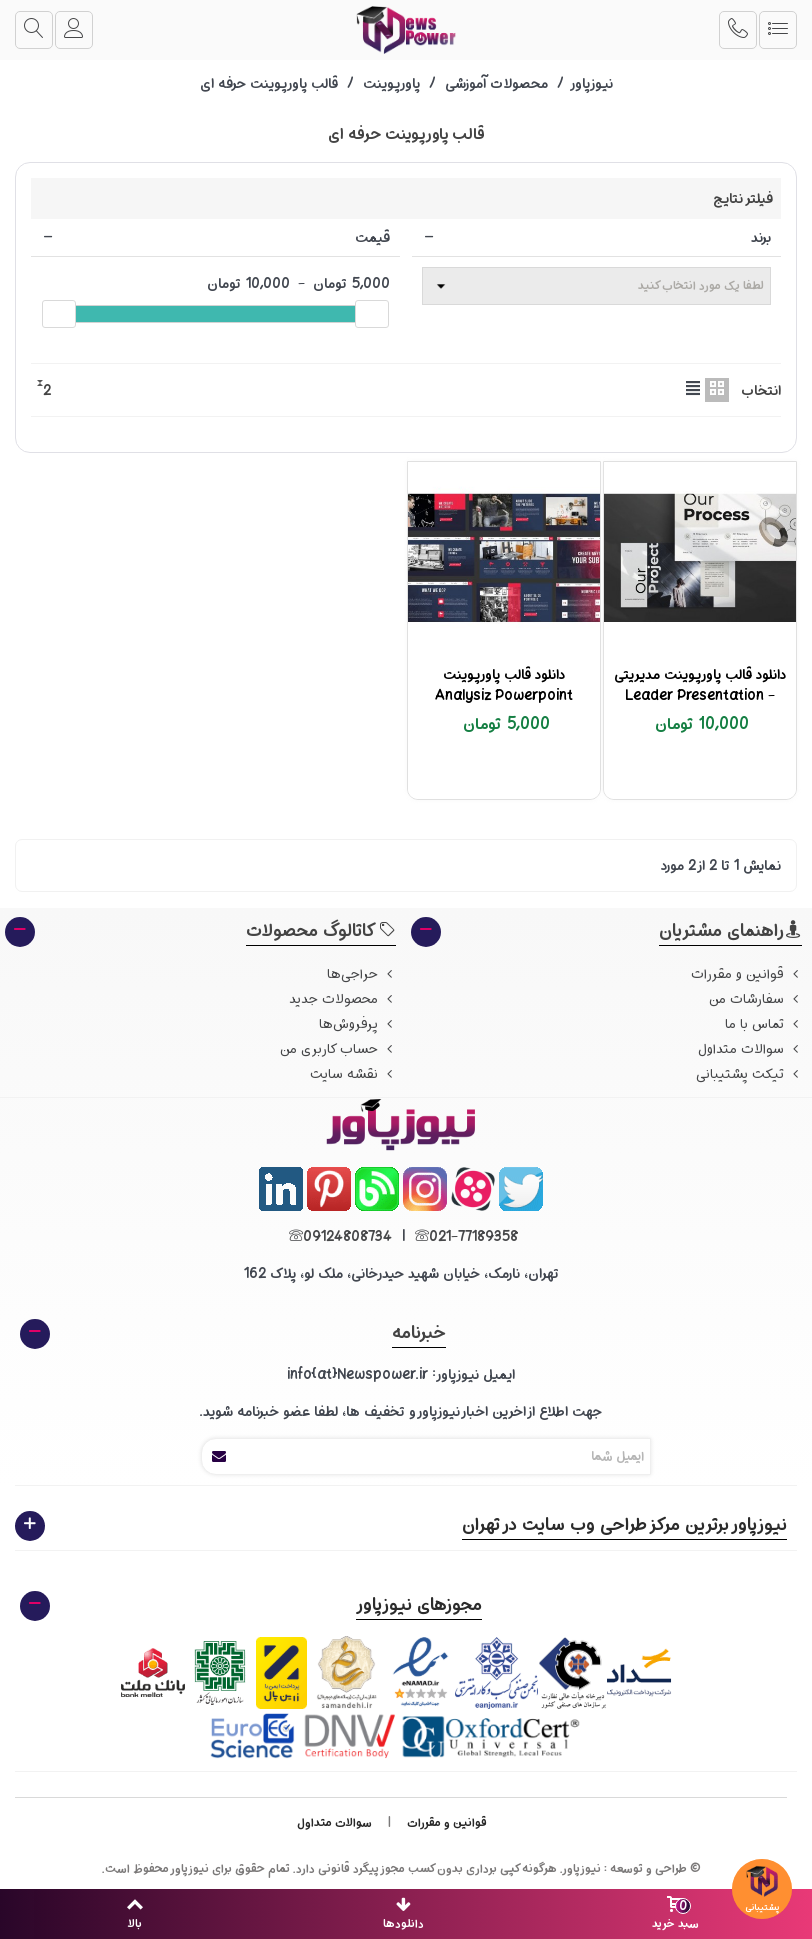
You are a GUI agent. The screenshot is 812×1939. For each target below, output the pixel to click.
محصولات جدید (342, 999)
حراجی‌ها (361, 974)
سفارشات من (755, 999)
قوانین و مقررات (746, 974)
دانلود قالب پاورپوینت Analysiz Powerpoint (504, 685)
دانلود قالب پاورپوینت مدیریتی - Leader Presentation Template (700, 695)
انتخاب (761, 390)
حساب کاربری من (338, 1049)
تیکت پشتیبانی (749, 1074)
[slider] (372, 314)
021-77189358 (464, 1236)
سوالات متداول (750, 1049)
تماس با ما (763, 1024)
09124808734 (338, 1236)
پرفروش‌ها (357, 1024)
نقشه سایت (353, 1074)
